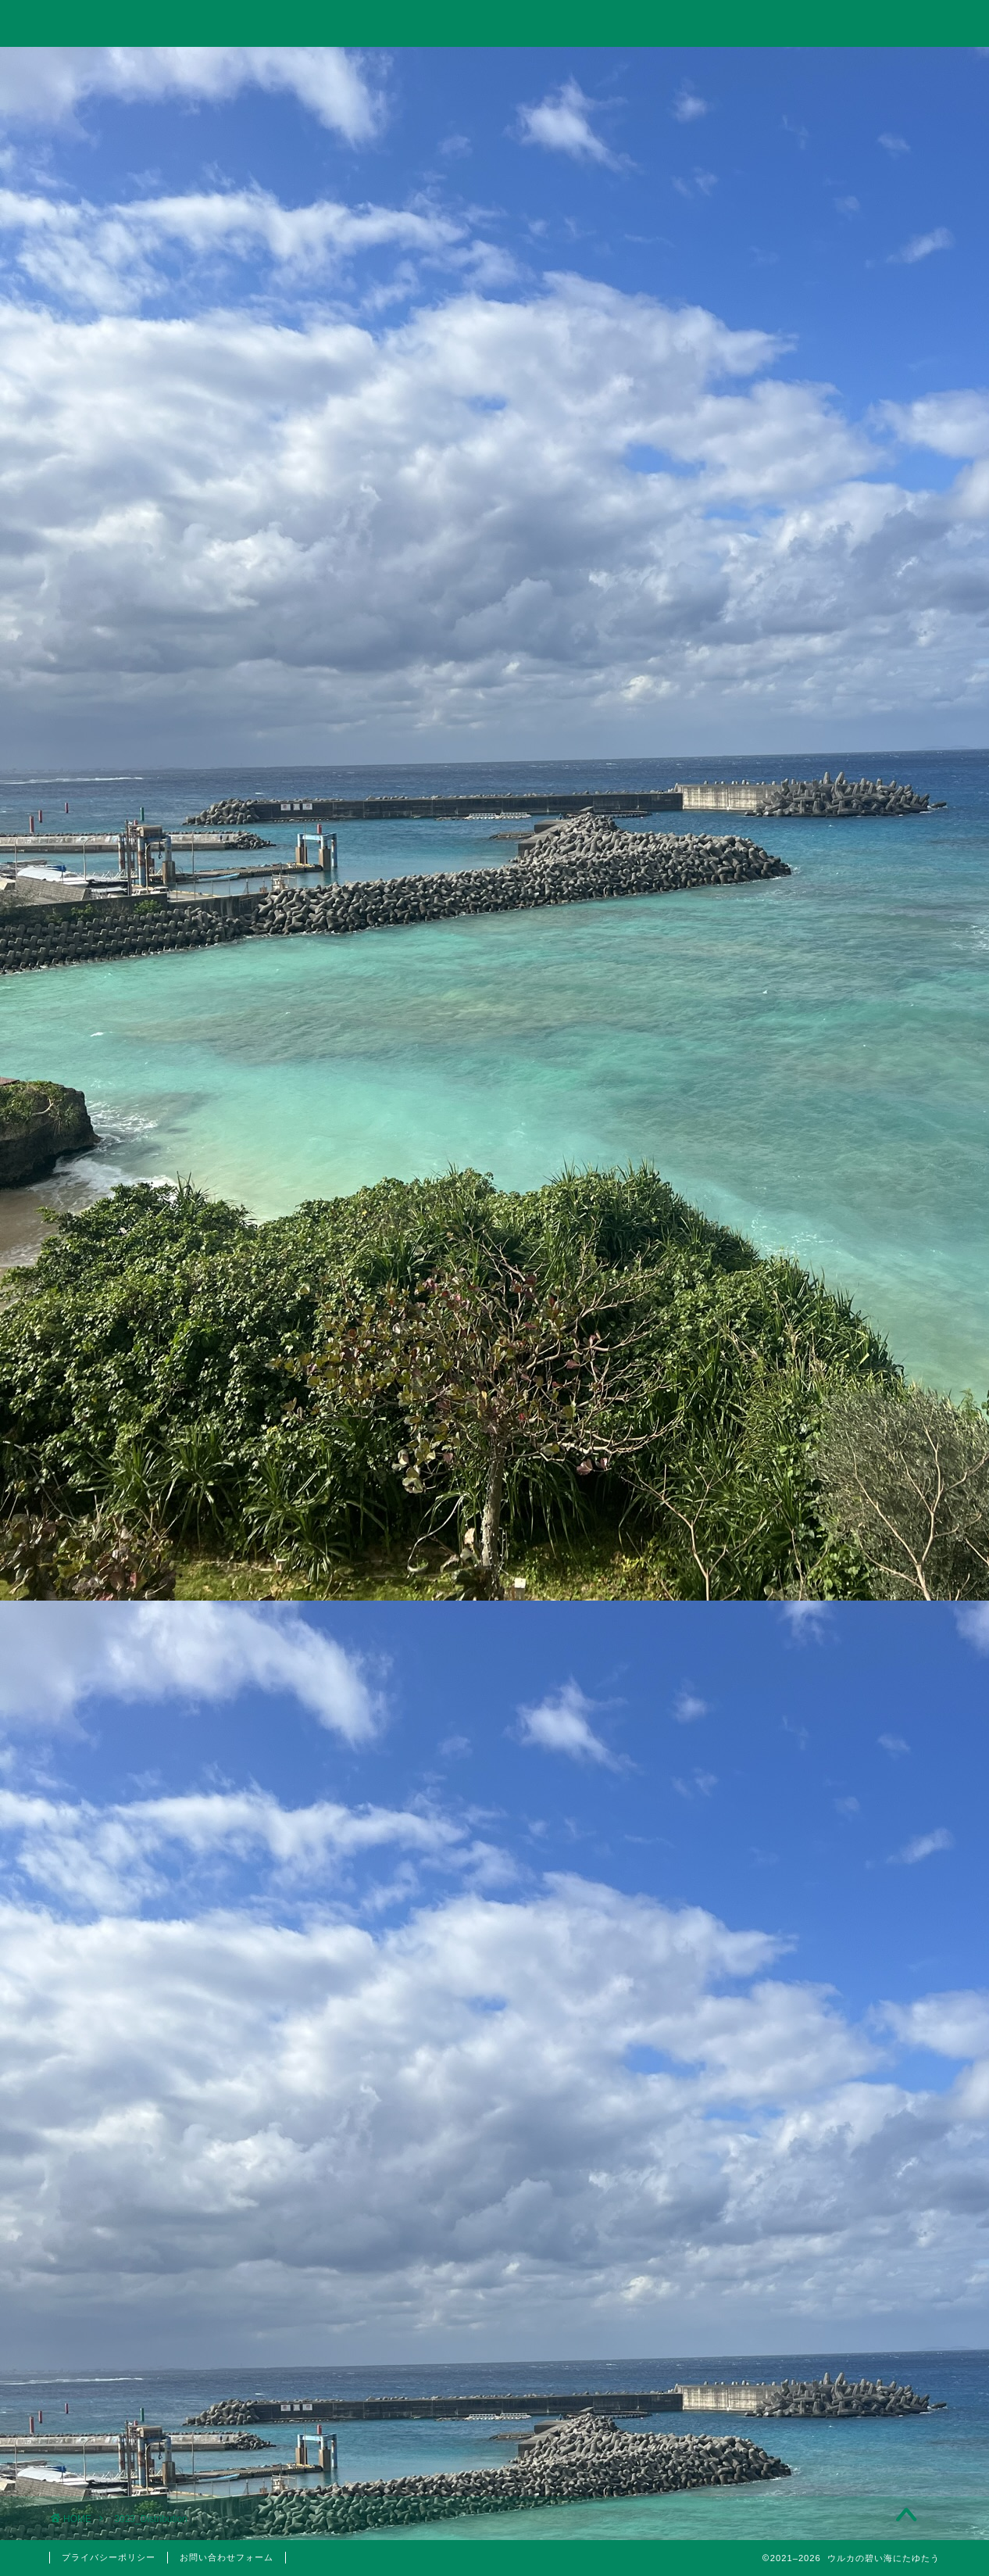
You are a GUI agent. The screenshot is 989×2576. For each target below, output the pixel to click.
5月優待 (821, 1755)
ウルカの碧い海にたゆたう (494, 22)
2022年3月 (812, 2300)
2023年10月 (812, 2023)
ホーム (138, 67)
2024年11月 (812, 1944)
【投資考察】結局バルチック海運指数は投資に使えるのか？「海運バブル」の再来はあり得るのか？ (811, 924)
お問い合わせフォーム (226, 2557)
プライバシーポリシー (108, 2557)
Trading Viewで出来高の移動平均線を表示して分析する (812, 1116)
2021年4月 (812, 2419)
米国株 (821, 1622)
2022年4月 (812, 2260)
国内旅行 (821, 1689)
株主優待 (812, 1725)
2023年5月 (812, 2062)
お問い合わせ (850, 67)
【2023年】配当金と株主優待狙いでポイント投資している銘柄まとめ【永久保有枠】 (813, 1198)
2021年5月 (812, 2379)
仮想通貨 (812, 1475)
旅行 (494, 67)
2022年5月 (812, 2221)
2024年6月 (812, 1983)
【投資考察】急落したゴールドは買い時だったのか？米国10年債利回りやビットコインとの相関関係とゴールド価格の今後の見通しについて (812, 1025)
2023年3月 (812, 2102)
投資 (316, 67)
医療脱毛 (821, 1812)
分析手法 (821, 1584)
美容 (812, 1792)
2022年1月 (812, 2340)
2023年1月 (812, 2142)
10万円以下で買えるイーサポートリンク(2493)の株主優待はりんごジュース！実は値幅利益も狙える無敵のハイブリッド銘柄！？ (812, 1299)
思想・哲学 (812, 1514)
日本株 (821, 1604)
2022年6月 (812, 2181)
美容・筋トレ (671, 67)
